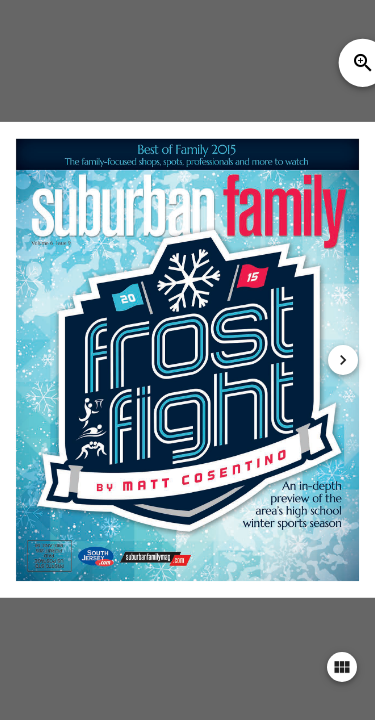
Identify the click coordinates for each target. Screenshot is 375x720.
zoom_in (363, 63)
